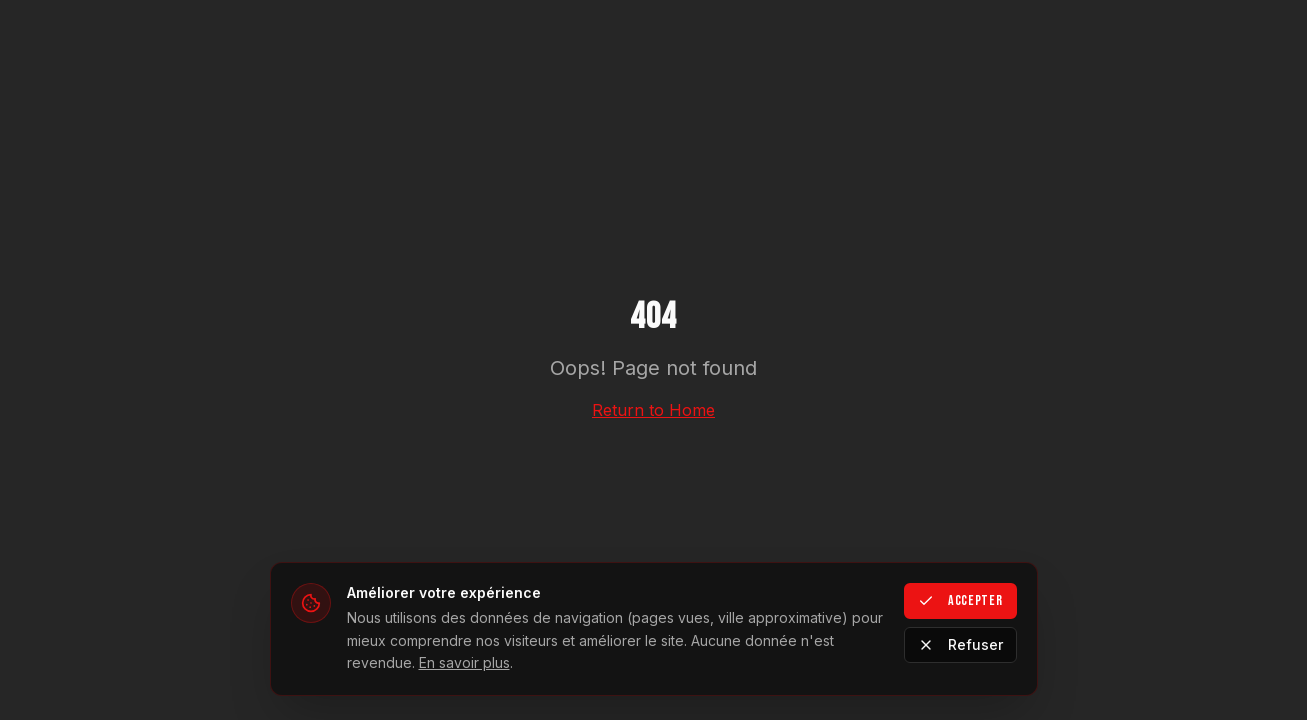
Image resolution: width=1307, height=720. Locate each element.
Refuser (960, 644)
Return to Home (653, 410)
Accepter (960, 600)
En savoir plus (464, 662)
